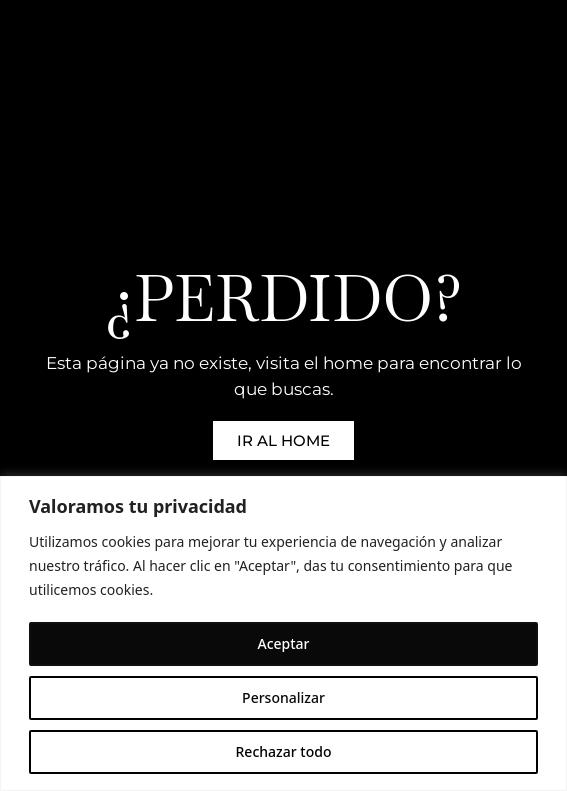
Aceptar (283, 643)
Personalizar (283, 697)
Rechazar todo (284, 751)
